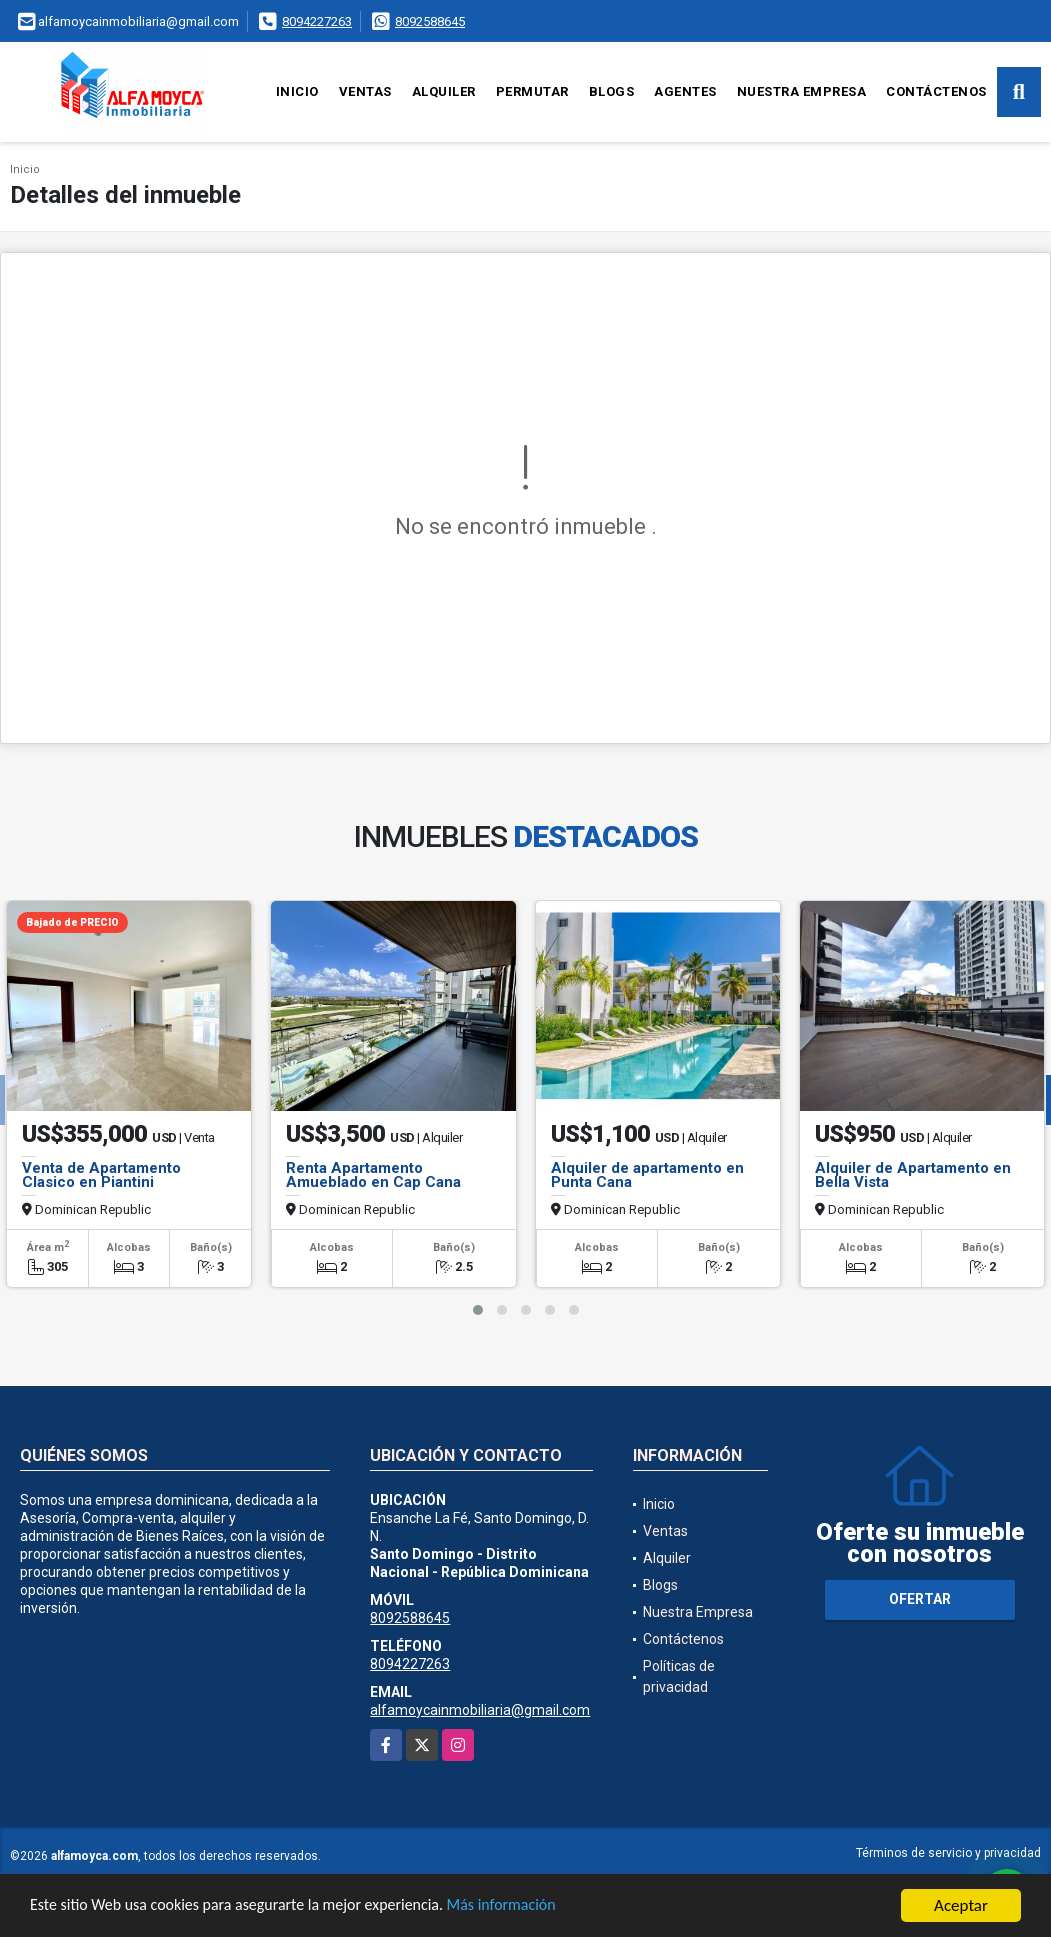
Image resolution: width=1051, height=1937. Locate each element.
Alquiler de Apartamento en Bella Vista (913, 1175)
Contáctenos (936, 91)
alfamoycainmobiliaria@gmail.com (480, 1710)
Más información (533, 1907)
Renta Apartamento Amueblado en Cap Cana (373, 1175)
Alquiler (444, 91)
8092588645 (430, 21)
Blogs (612, 91)
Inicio (297, 91)
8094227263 (317, 21)
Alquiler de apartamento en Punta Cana (647, 1175)
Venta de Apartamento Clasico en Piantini (101, 1175)
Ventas (365, 91)
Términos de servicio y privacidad (948, 1853)
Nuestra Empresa (802, 91)
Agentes (685, 91)
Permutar (532, 91)
